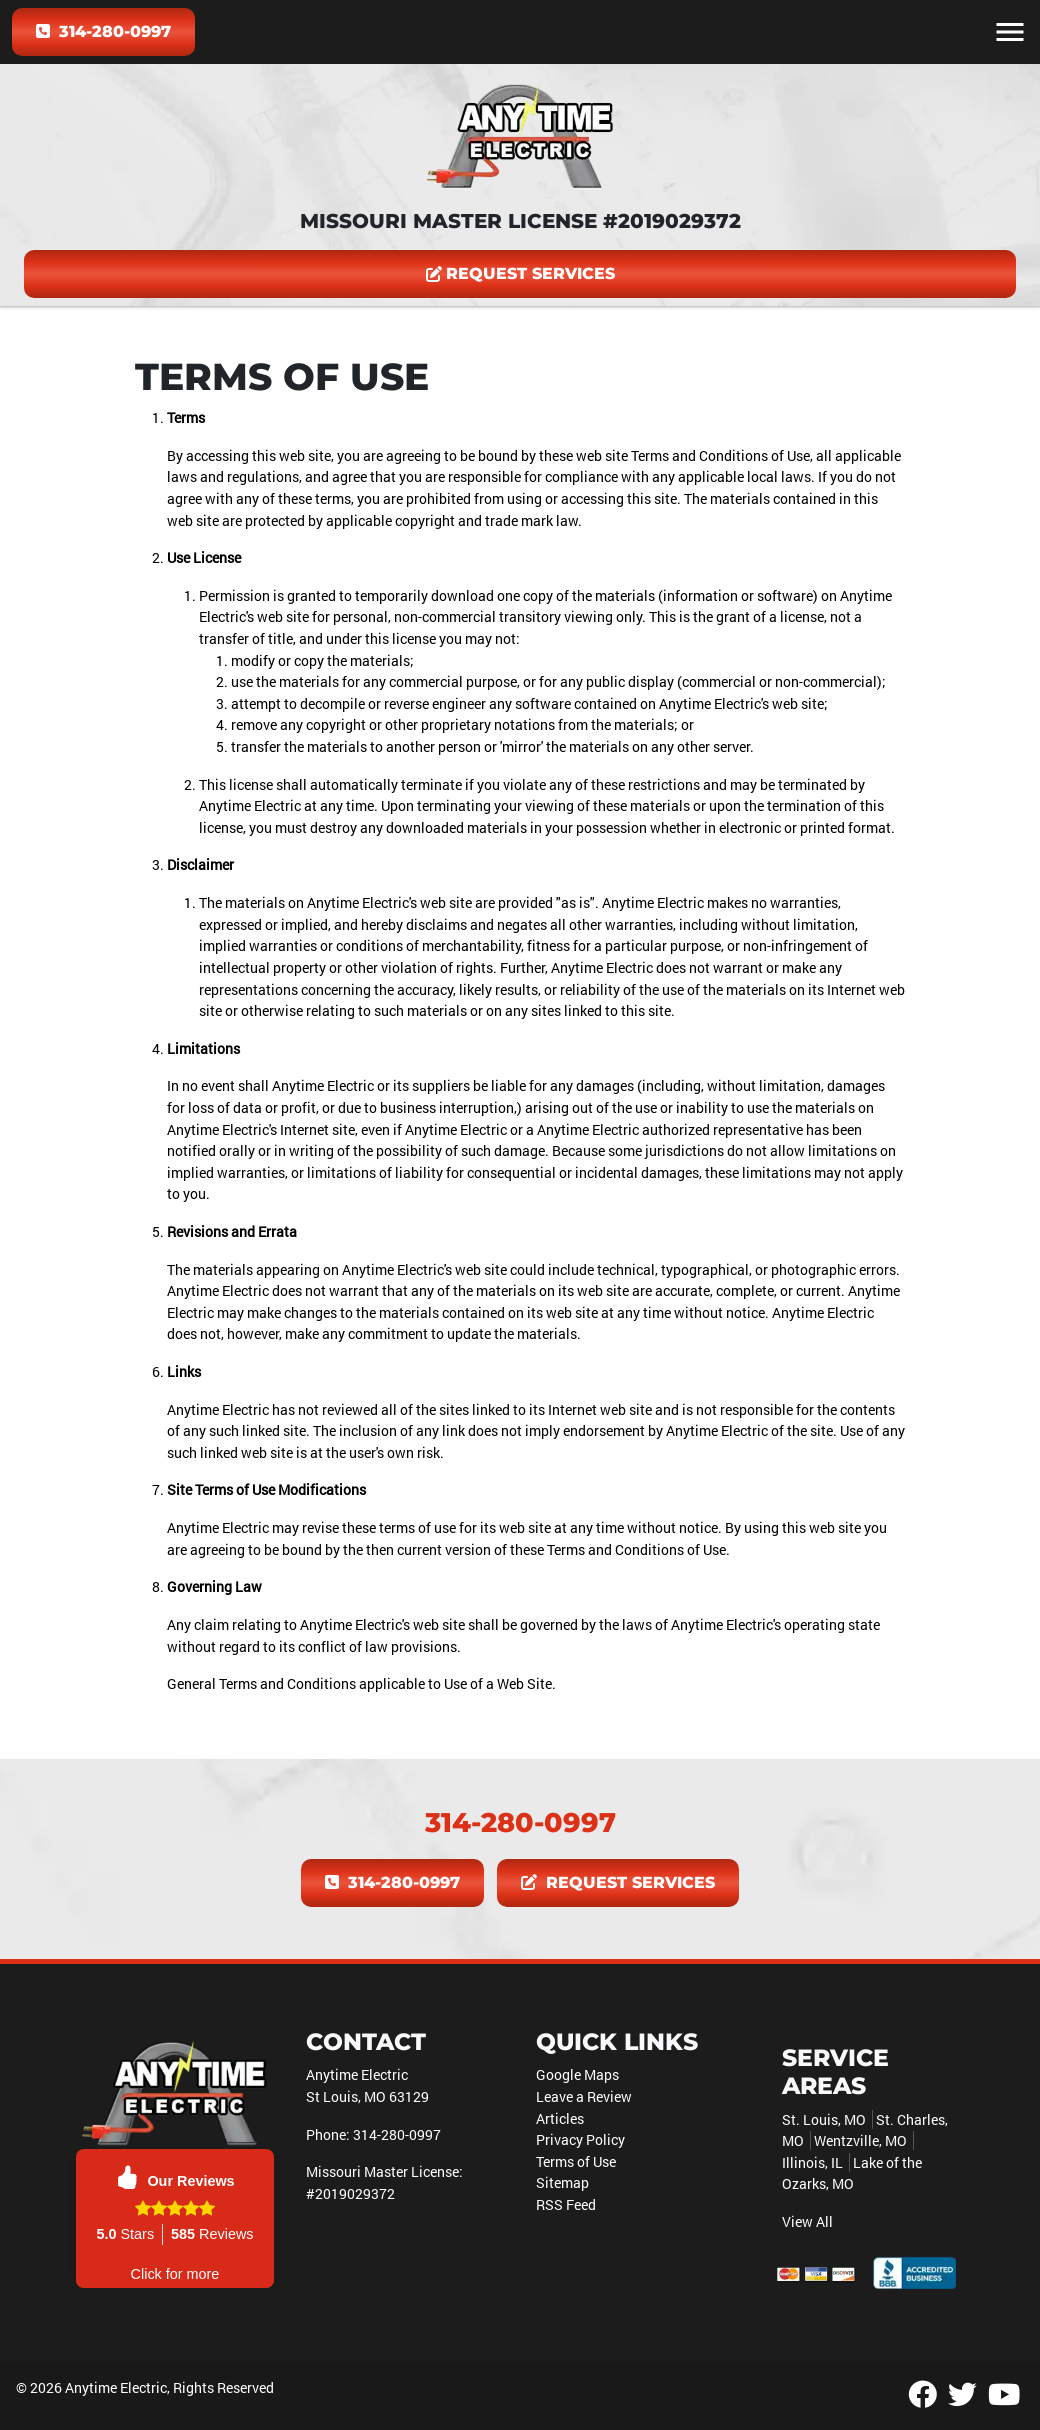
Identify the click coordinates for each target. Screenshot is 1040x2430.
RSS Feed (566, 2204)
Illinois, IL (812, 2162)
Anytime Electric (116, 2387)
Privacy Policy (580, 2139)
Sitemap (562, 2182)
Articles (560, 2118)
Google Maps (577, 2074)
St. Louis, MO (824, 2119)
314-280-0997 (103, 31)
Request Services (520, 273)
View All (807, 2221)
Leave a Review (584, 2096)
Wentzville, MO (860, 2140)
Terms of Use (576, 2161)
